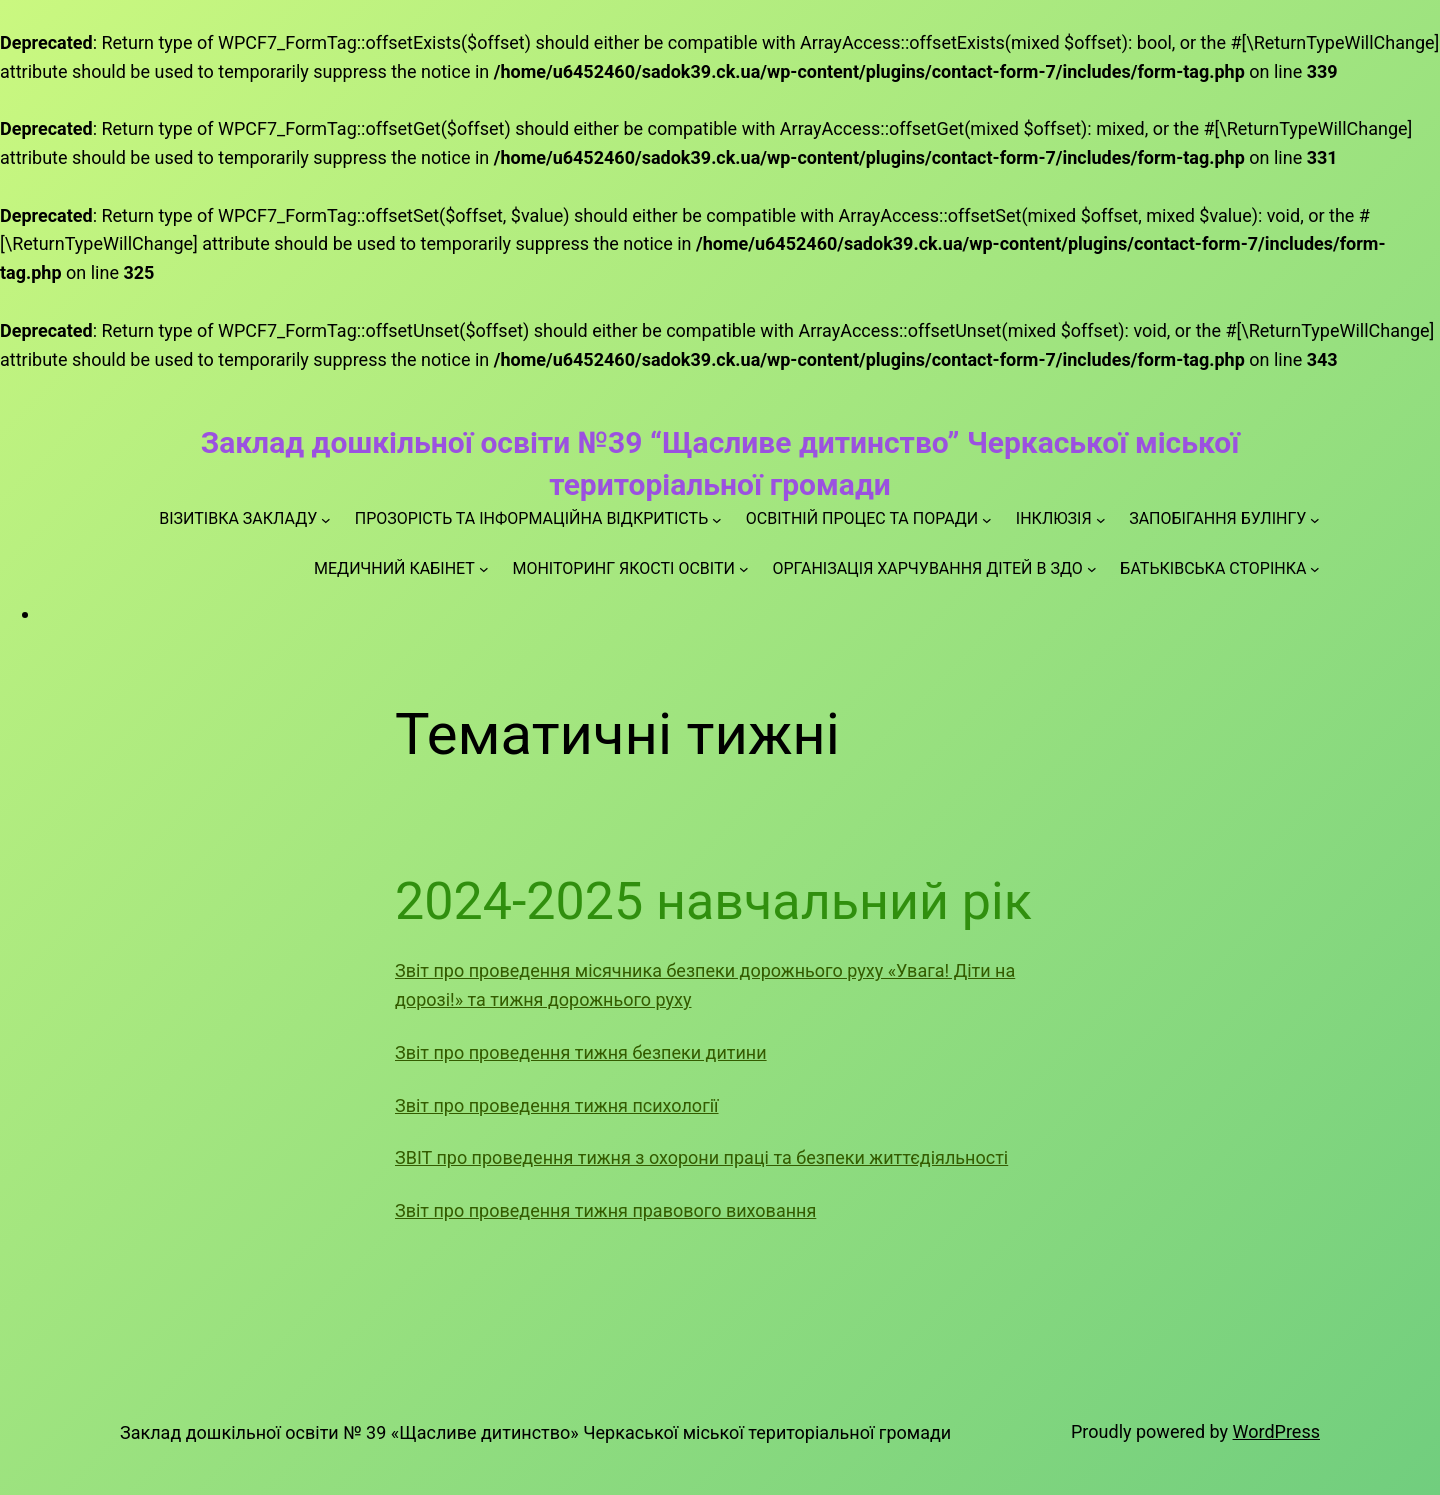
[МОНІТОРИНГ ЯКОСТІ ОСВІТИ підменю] (744, 569)
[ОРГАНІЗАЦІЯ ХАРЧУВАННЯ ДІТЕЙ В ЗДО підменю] (1092, 569)
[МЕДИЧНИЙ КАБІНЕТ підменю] (484, 569)
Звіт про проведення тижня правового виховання (605, 1210)
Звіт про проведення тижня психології (557, 1105)
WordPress (1276, 1431)
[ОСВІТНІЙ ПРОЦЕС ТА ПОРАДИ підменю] (987, 519)
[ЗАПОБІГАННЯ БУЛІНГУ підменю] (1315, 519)
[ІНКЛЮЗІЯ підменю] (1101, 519)
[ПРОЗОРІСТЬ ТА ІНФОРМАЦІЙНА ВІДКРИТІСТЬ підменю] (717, 519)
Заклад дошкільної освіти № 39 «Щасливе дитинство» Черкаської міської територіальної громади (535, 1432)
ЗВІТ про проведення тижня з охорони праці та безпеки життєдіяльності (701, 1157)
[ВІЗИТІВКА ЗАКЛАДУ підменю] (326, 519)
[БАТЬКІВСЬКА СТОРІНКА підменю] (1315, 569)
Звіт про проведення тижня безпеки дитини (581, 1052)
